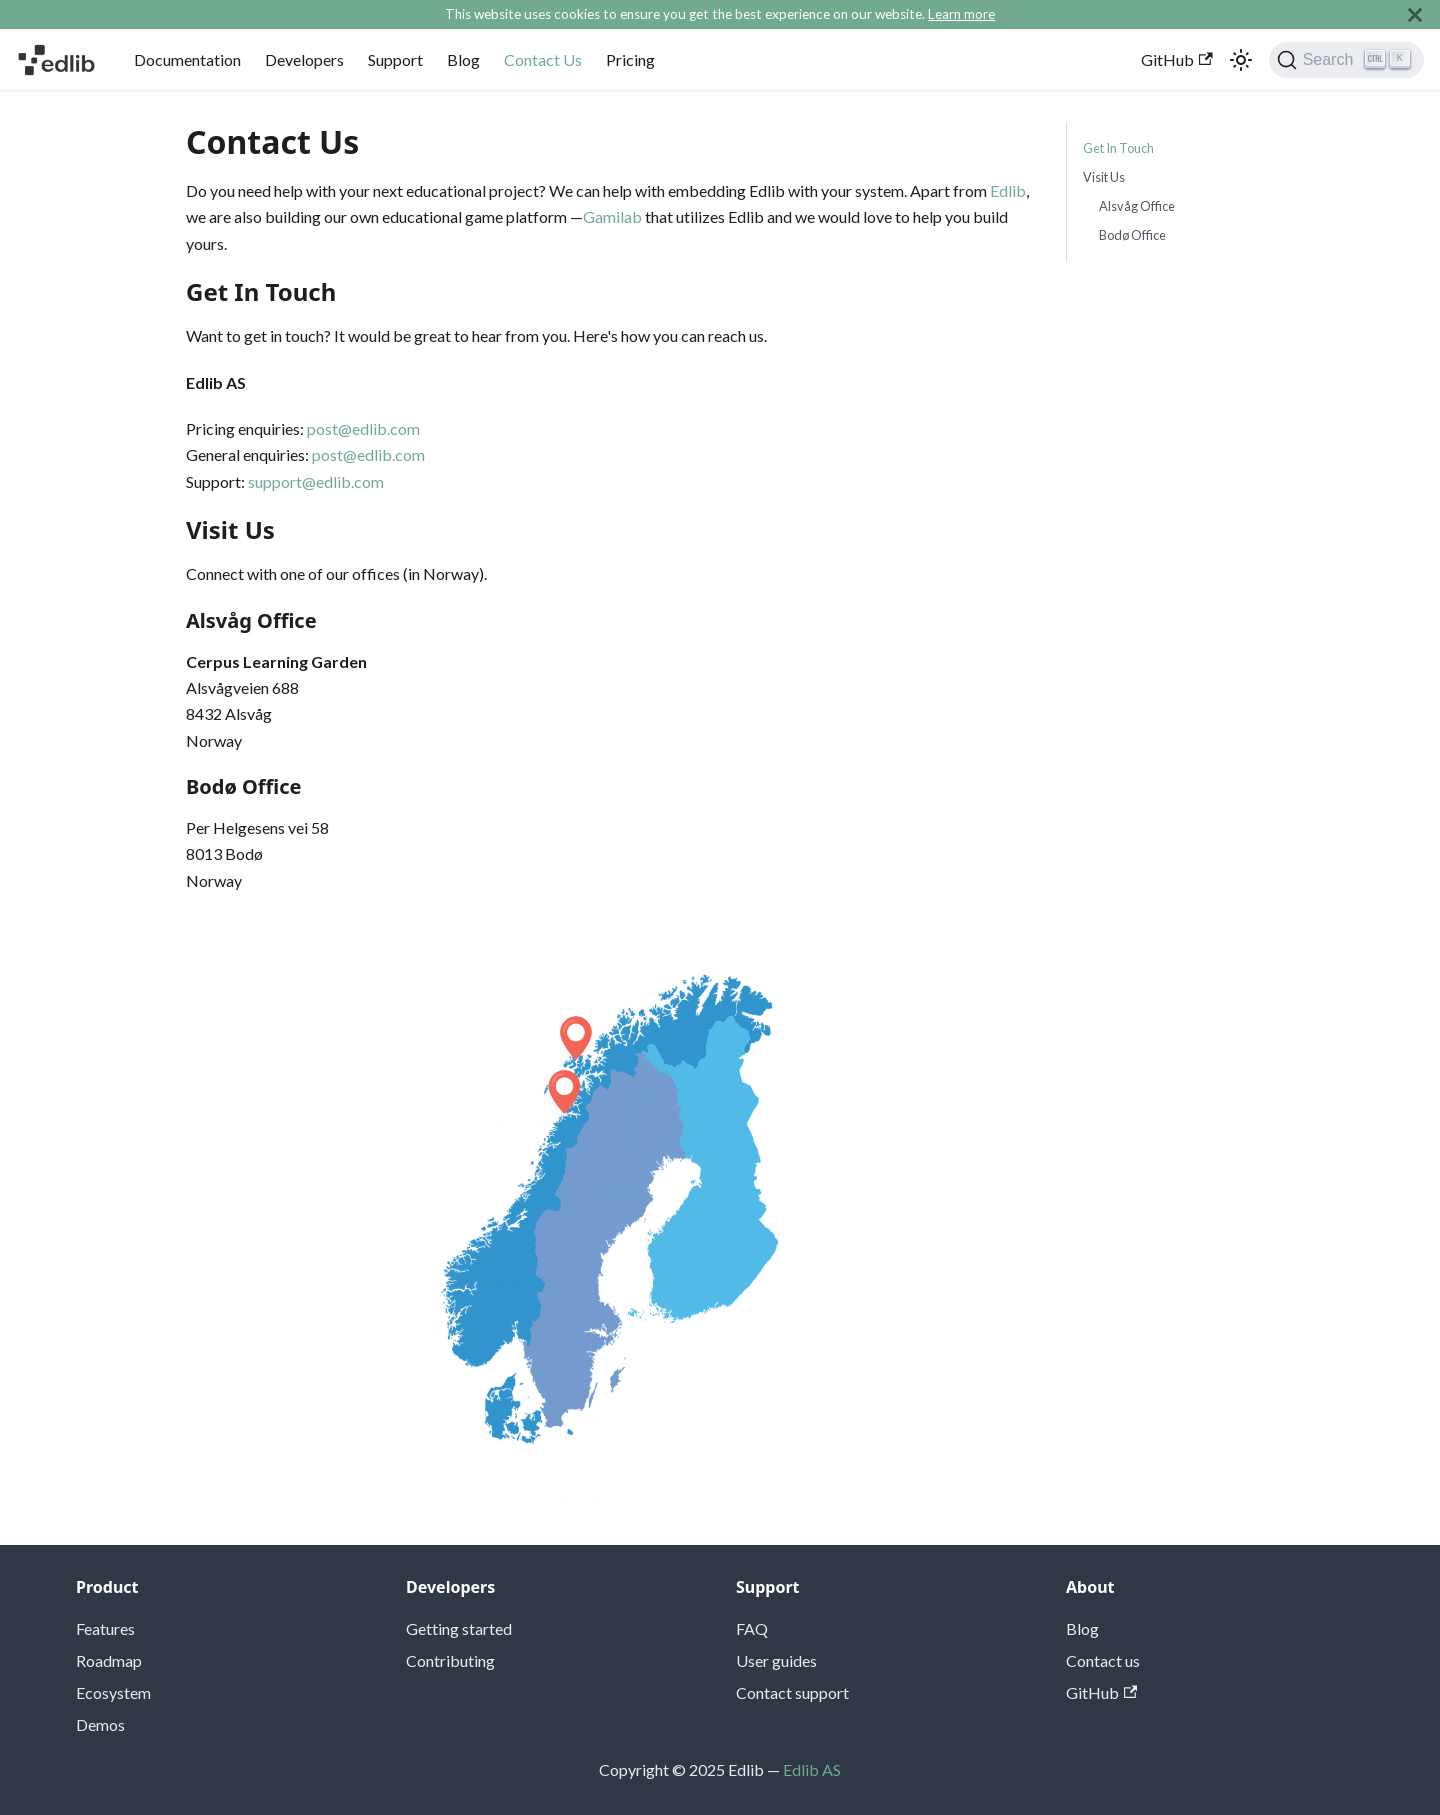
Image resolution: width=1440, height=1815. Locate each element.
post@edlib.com (363, 428)
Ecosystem (113, 1692)
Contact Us (543, 59)
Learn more (961, 14)
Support (395, 59)
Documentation (187, 59)
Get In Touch (1118, 148)
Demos (100, 1724)
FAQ (752, 1628)
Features (105, 1628)
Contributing (450, 1660)
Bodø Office (1132, 235)
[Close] (1415, 14)
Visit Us (1104, 177)
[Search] (1346, 60)
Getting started (459, 1628)
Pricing (630, 59)
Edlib (1008, 190)
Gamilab (612, 216)
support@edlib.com (316, 481)
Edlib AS (812, 1769)
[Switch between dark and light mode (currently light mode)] (1241, 60)
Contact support (792, 1692)
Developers (304, 59)
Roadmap (109, 1660)
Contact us (1103, 1660)
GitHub (1176, 59)
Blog (463, 59)
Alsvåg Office (1137, 206)
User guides (776, 1660)
